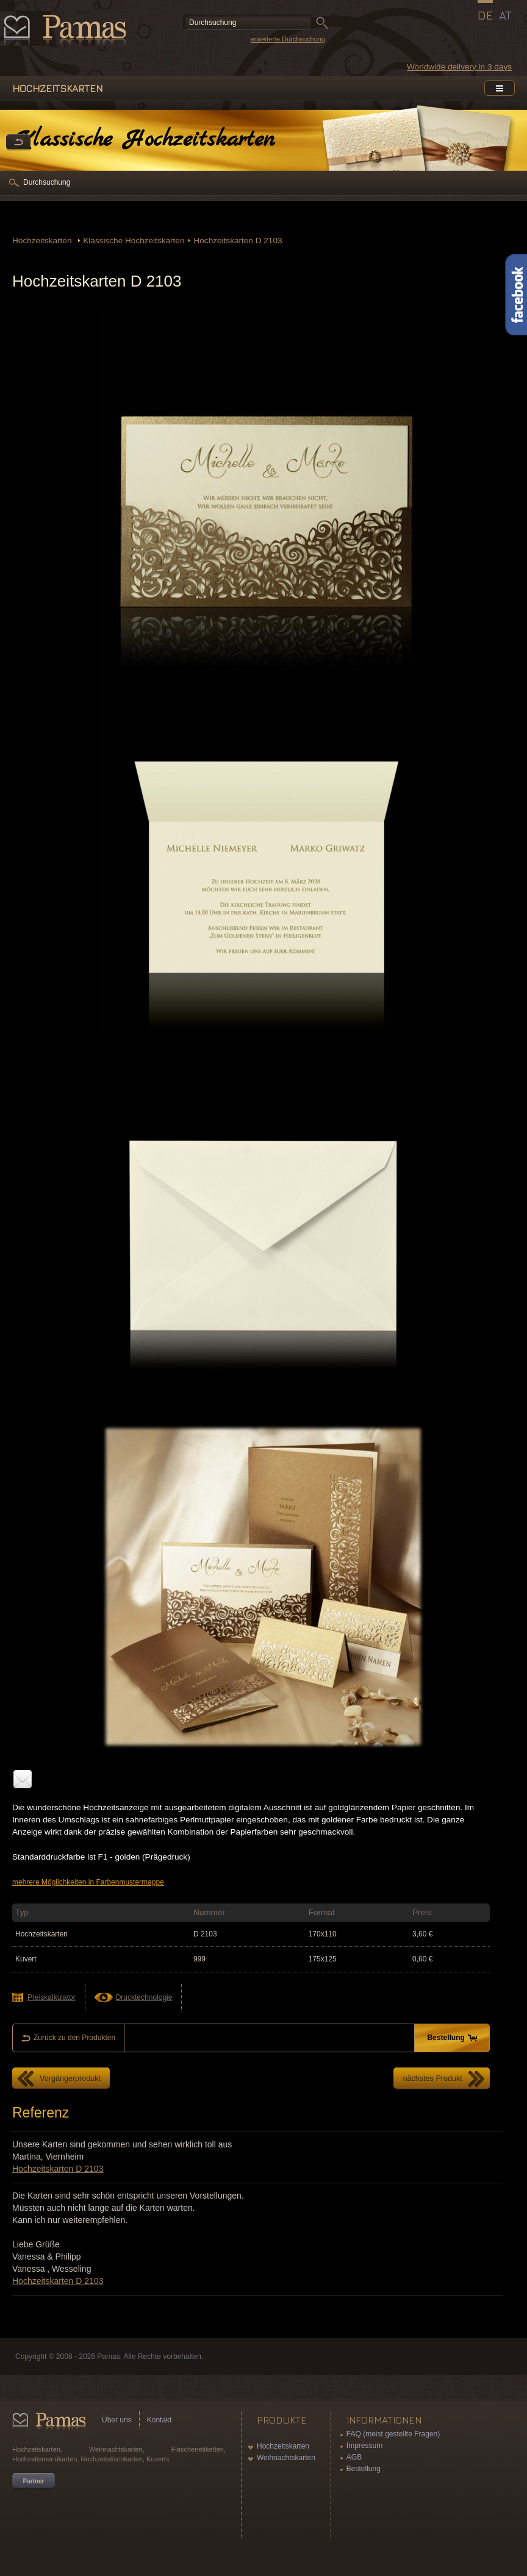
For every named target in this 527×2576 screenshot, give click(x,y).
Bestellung (363, 2468)
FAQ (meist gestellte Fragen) (393, 2434)
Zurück (18, 142)
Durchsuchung (46, 182)
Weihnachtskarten (286, 2457)
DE (485, 15)
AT (505, 15)
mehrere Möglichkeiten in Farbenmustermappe (88, 1882)
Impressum (364, 2445)
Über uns (117, 2420)
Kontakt (159, 2420)
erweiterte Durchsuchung (288, 39)
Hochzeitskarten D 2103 (237, 240)
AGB (354, 2457)
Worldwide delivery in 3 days (459, 66)
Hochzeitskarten (43, 240)
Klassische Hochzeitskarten (133, 240)
